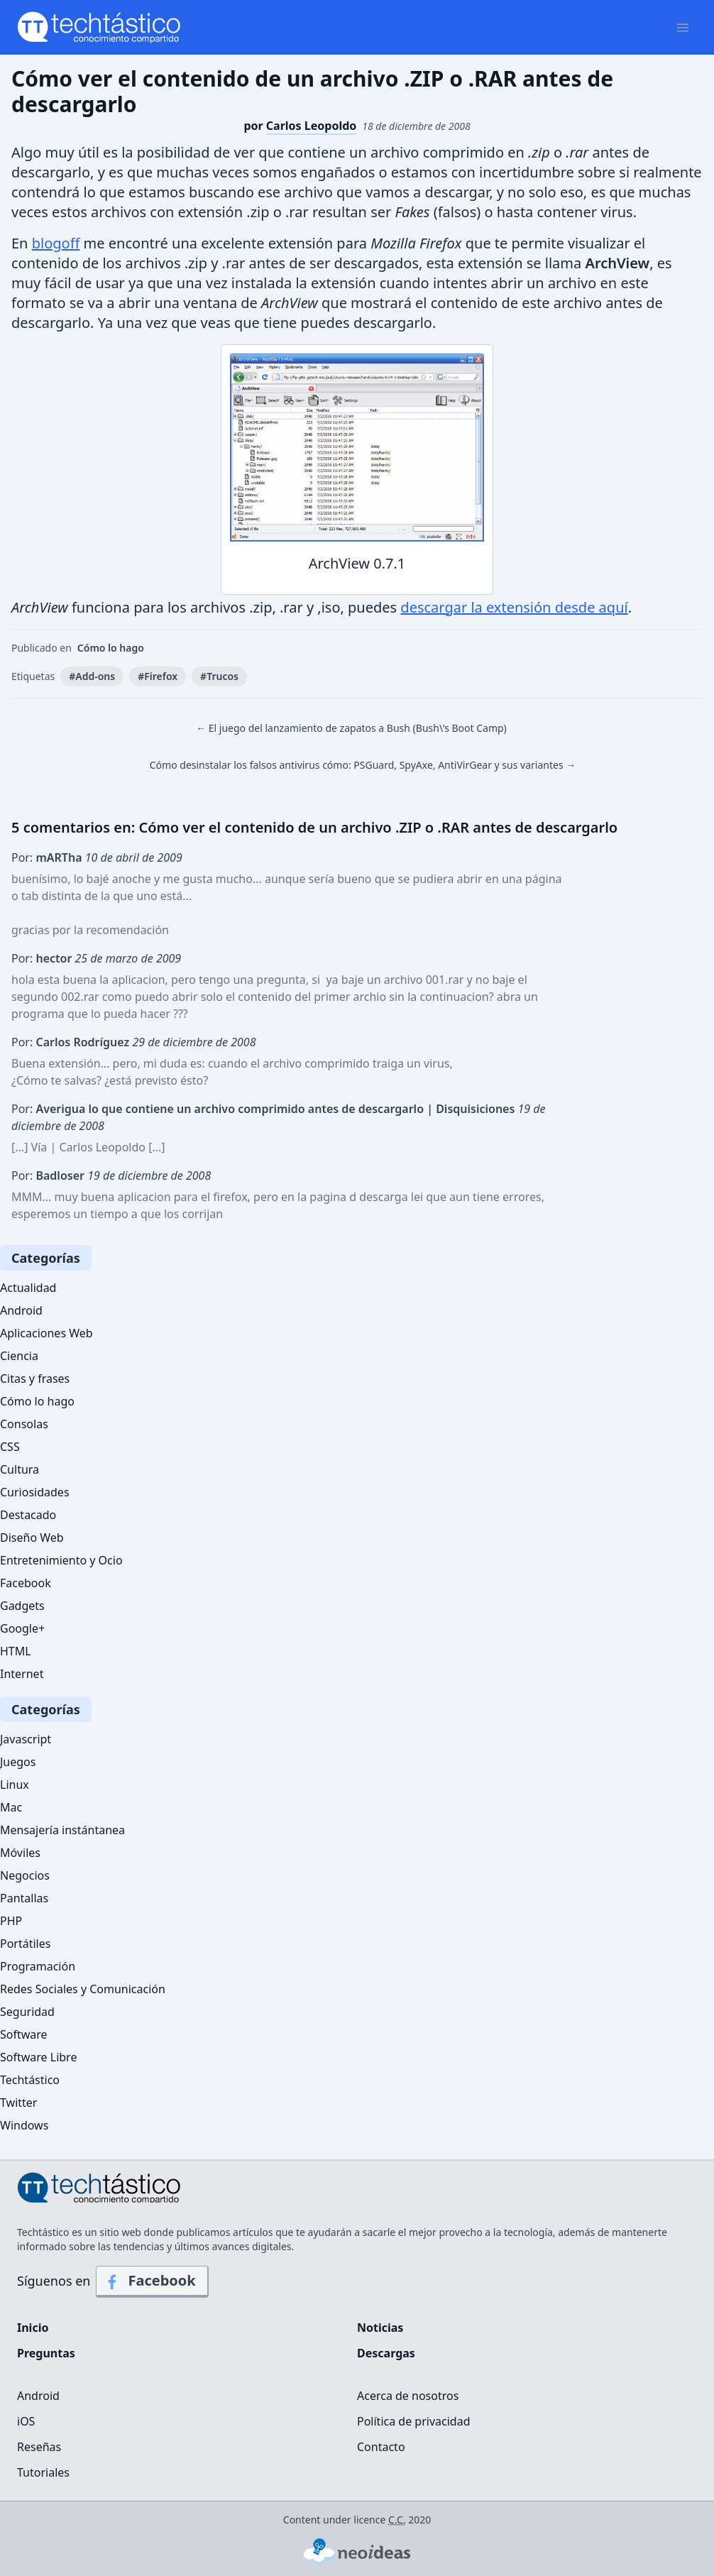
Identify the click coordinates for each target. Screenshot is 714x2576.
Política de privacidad (414, 2421)
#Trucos (219, 676)
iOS (26, 2421)
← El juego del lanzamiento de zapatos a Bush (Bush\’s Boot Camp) (351, 728)
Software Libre (38, 2057)
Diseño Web (32, 1537)
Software (24, 2034)
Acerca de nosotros (407, 2396)
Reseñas (39, 2447)
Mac (11, 1807)
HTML (15, 1651)
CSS (10, 1446)
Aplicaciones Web (46, 1333)
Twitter (18, 2102)
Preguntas (46, 2353)
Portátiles (25, 1943)
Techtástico (30, 2080)
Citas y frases (35, 1378)
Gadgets (22, 1605)
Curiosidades (35, 1492)
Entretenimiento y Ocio (61, 1560)
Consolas (24, 1424)
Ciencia (19, 1356)
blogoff (56, 243)
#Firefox (157, 676)
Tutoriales (43, 2472)
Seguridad (27, 2011)
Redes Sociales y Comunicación (82, 1989)
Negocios (25, 1875)
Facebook (25, 1583)
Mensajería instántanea (62, 1830)
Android (21, 1310)
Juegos (17, 1762)
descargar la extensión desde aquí (513, 607)
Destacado (28, 1515)
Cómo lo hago (110, 647)
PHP (11, 1921)
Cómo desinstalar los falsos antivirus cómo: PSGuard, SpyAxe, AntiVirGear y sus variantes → (363, 765)
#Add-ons (92, 676)
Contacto (381, 2447)
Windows (24, 2125)
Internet (21, 1674)
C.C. (397, 2519)
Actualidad (28, 1287)
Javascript (25, 1739)
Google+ (22, 1628)
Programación (37, 1966)
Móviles (20, 1852)
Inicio (32, 2327)
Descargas (386, 2353)
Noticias (380, 2327)
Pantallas (24, 1898)
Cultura (19, 1469)
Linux (14, 1784)
